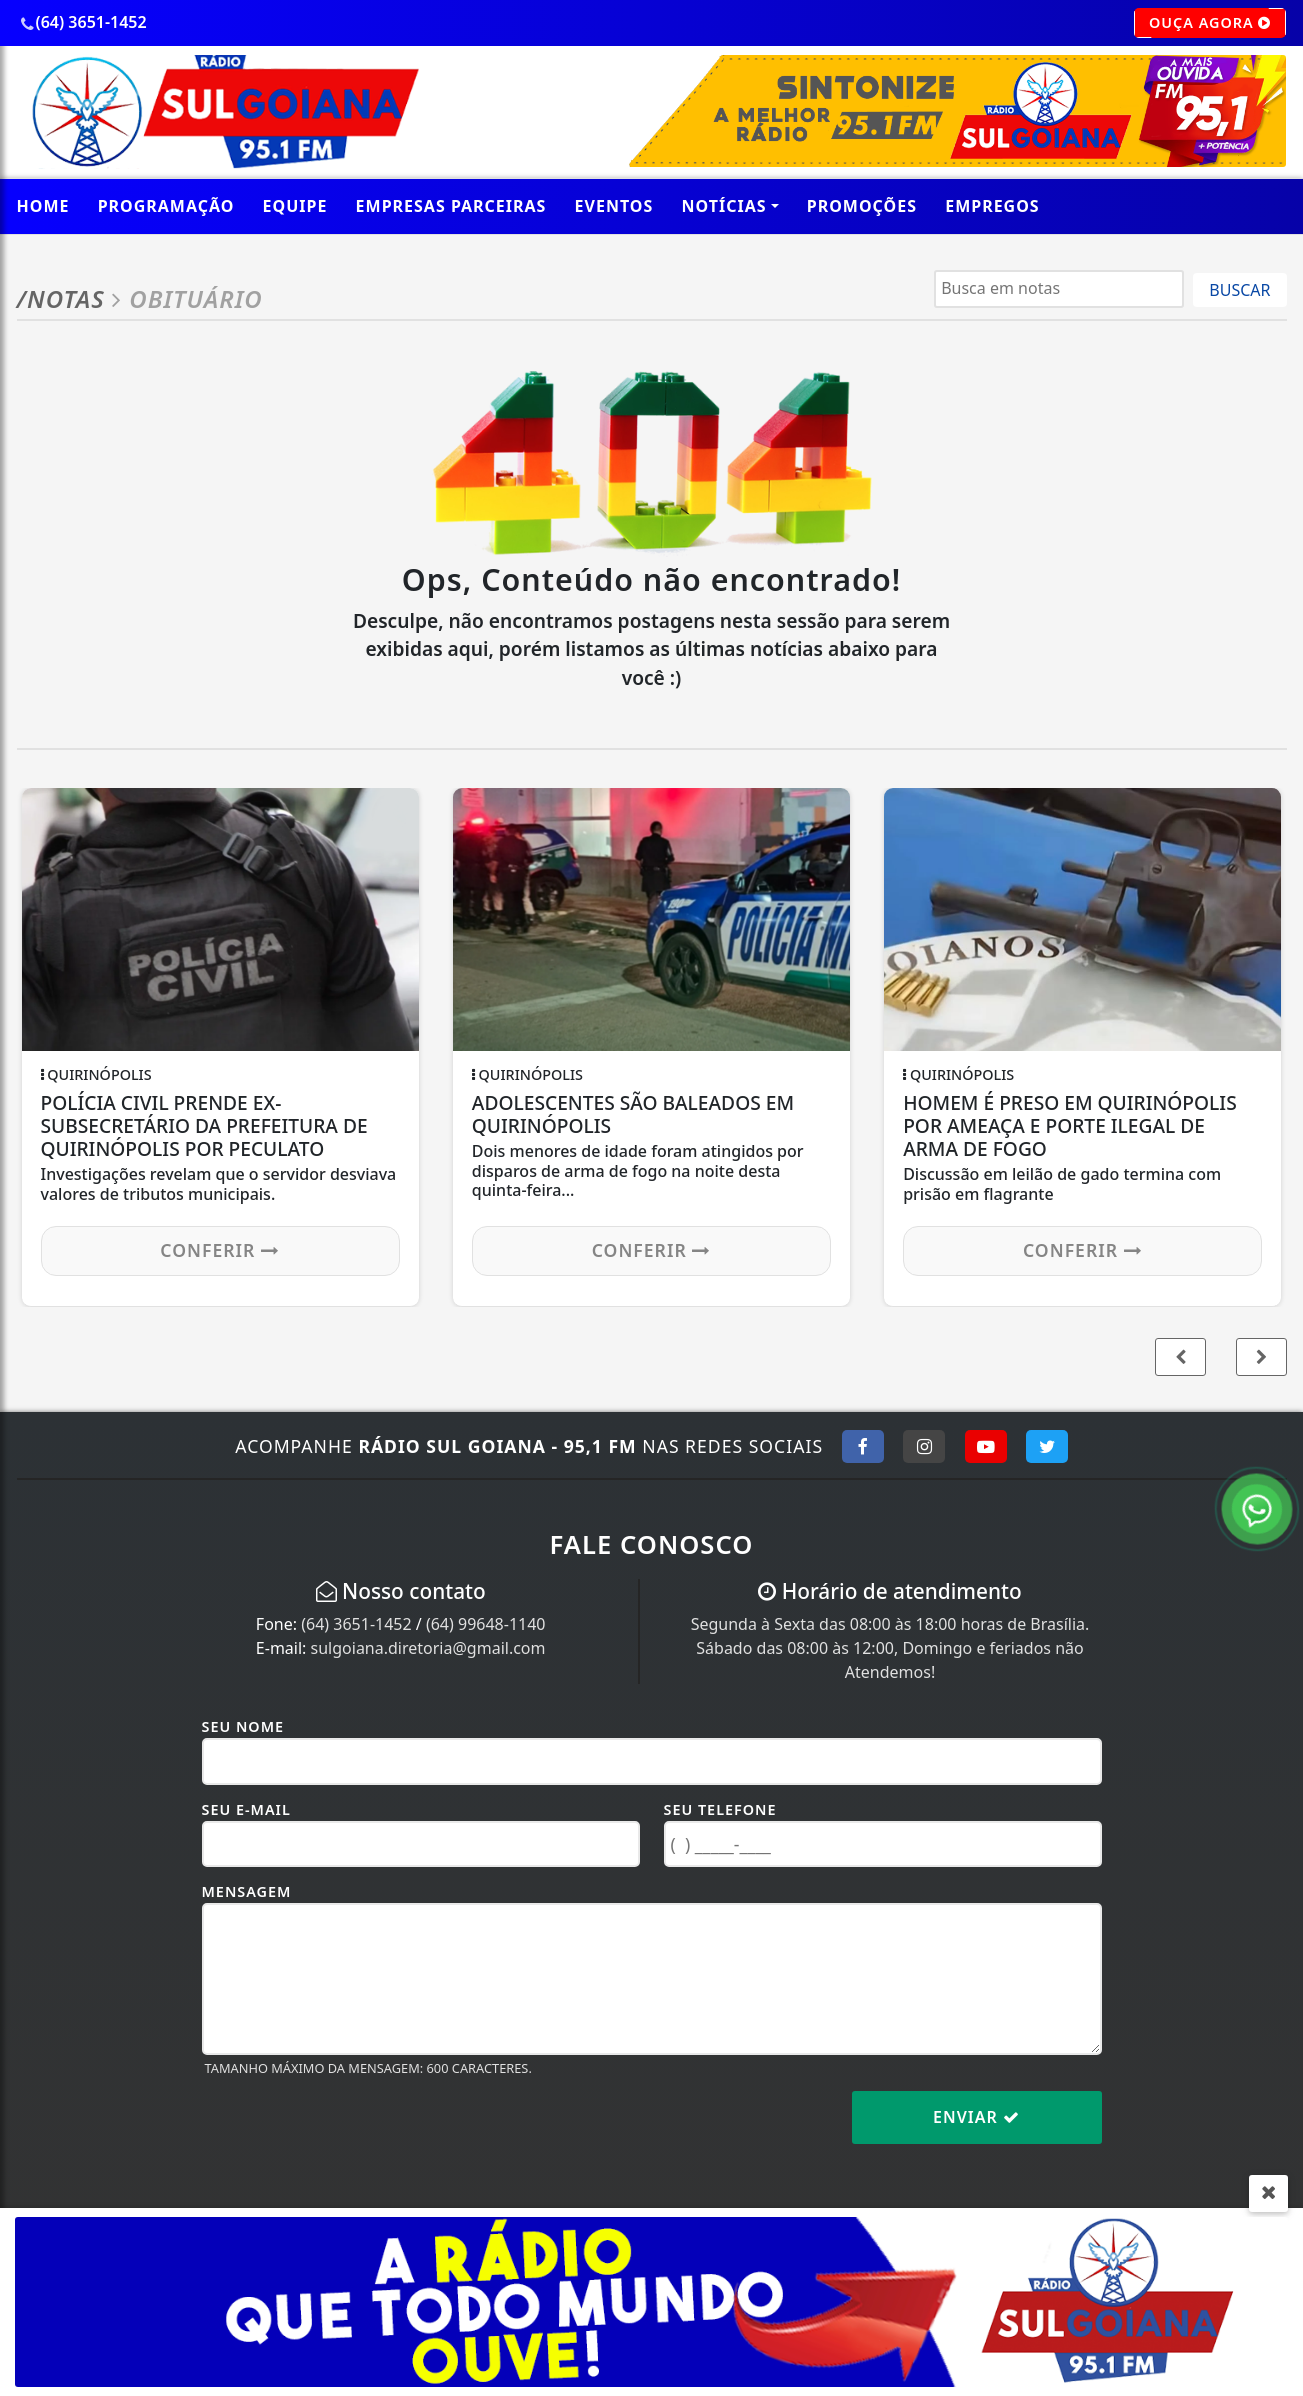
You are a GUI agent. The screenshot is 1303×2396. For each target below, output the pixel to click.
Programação (166, 206)
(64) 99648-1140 (486, 1624)
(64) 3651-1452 (356, 1624)
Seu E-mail (246, 1809)
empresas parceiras (451, 206)
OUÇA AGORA (1210, 23)
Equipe (295, 206)
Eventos (614, 206)
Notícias (724, 206)
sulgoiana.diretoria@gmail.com (428, 1648)
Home (43, 206)
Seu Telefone (720, 1809)
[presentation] (354, 2133)
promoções (862, 206)
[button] (1261, 1357)
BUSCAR (1239, 290)
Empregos (992, 206)
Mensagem (247, 1891)
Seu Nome (243, 1726)
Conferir (220, 1250)
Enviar (976, 2117)
